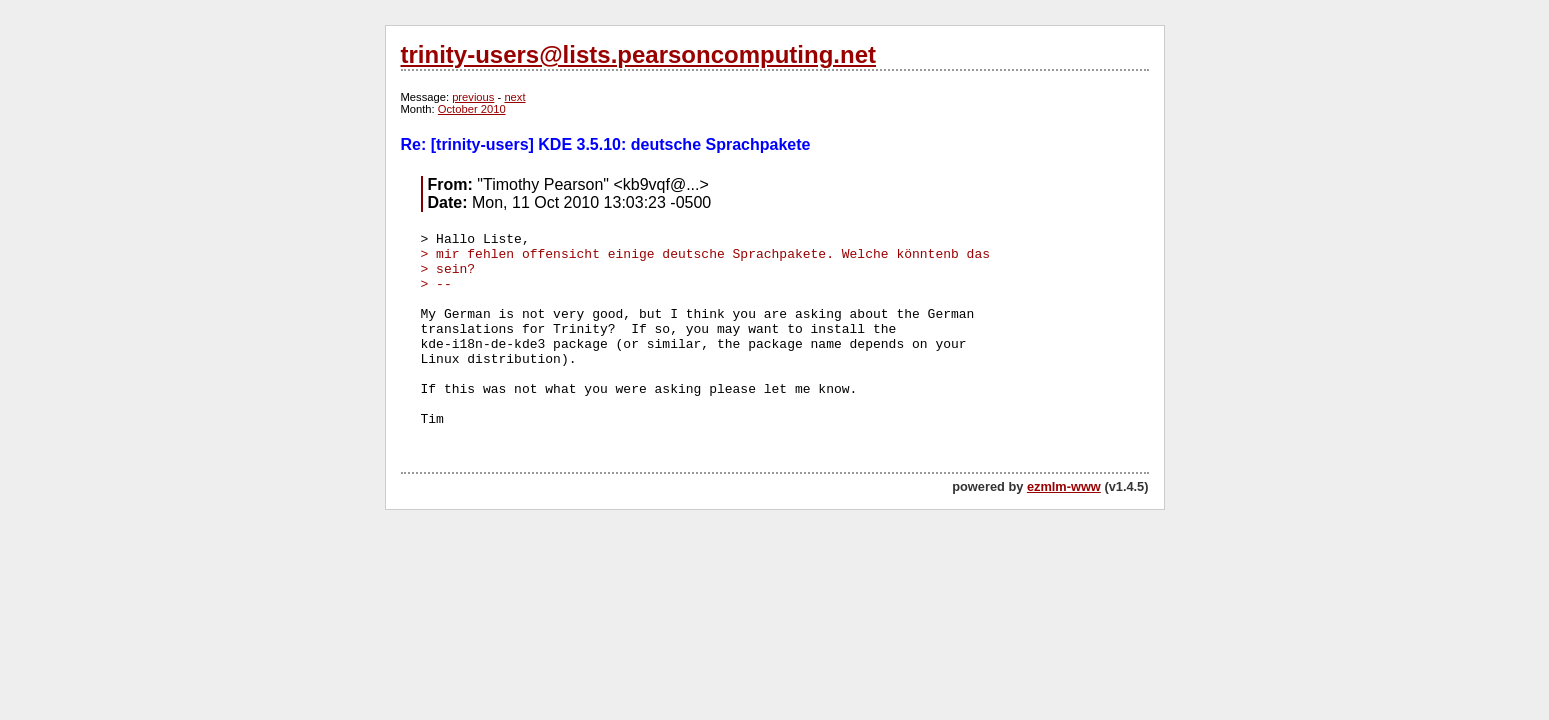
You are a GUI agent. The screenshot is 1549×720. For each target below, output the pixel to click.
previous (473, 97)
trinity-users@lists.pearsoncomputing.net (638, 54)
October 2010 (472, 109)
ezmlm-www (1064, 486)
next (514, 97)
